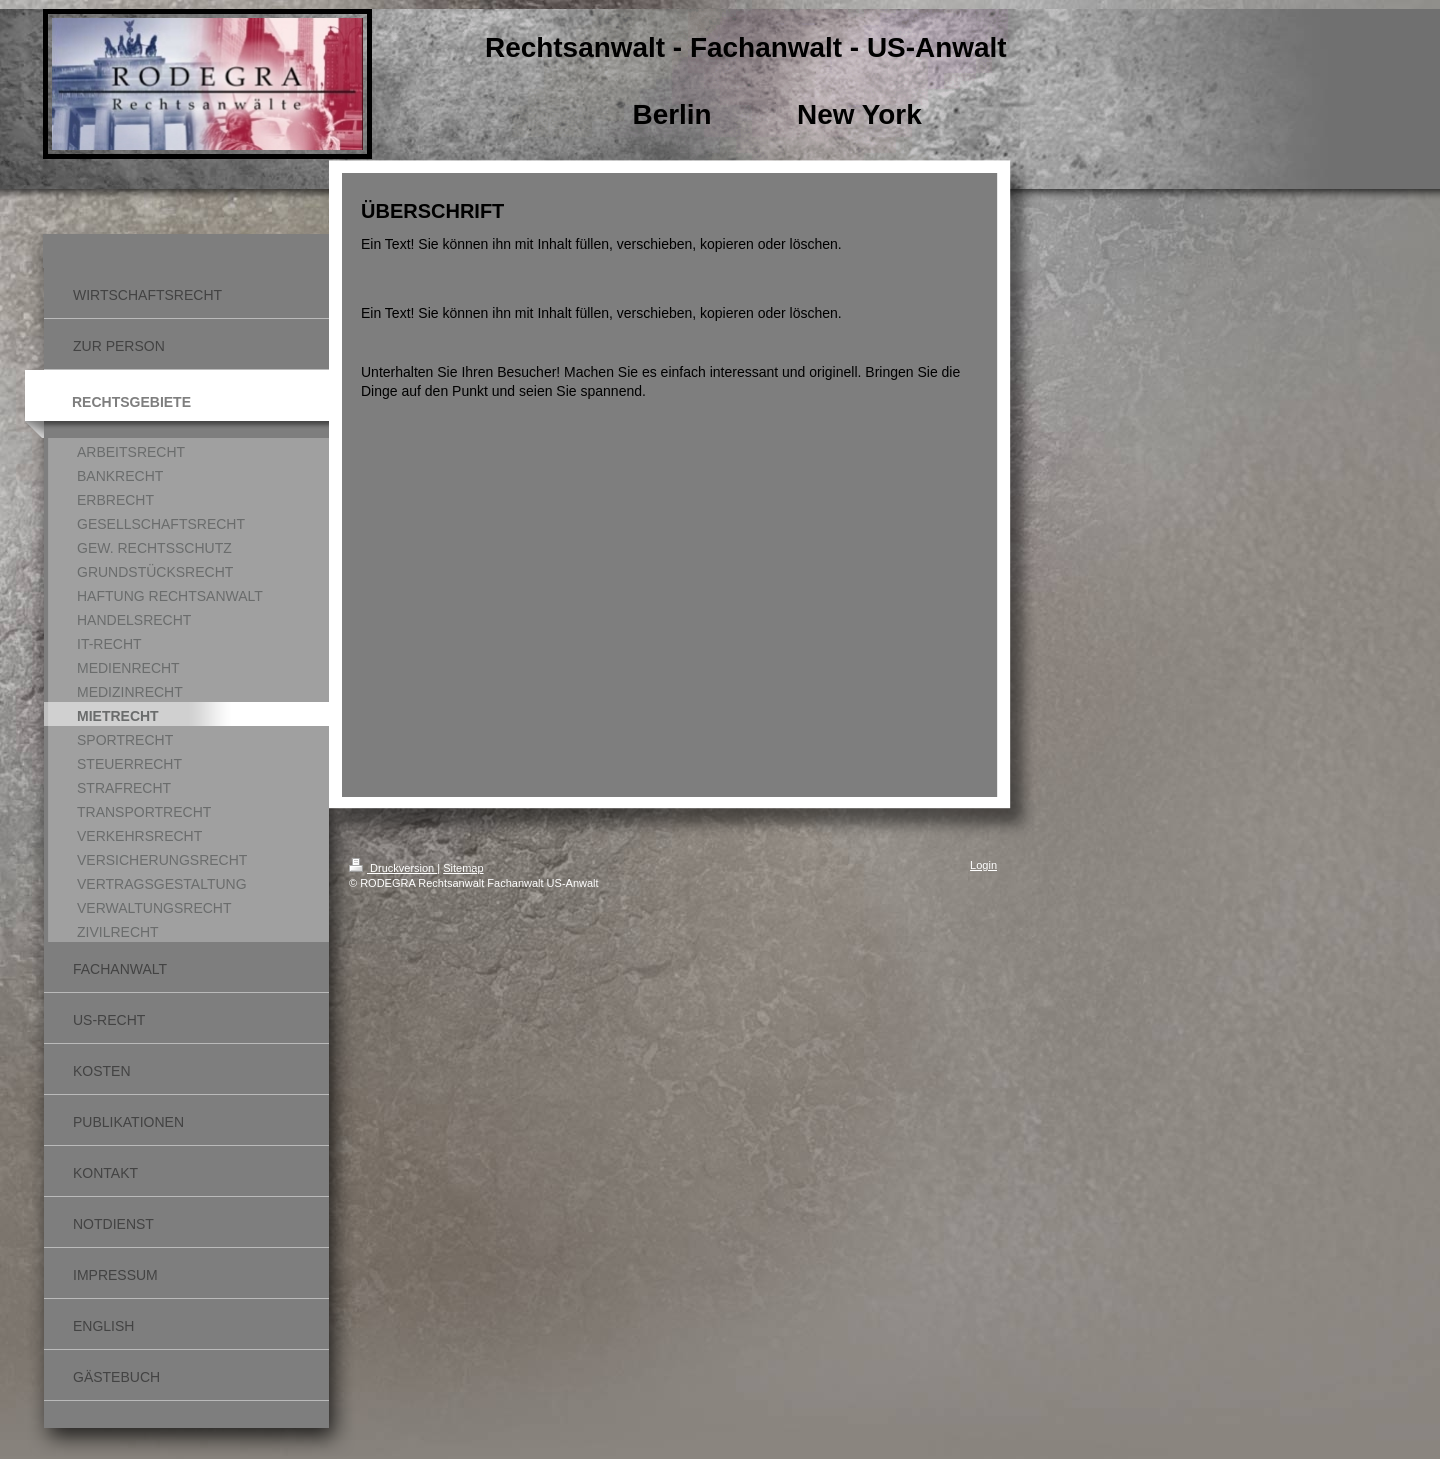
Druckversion (393, 868)
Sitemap (463, 868)
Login (983, 865)
